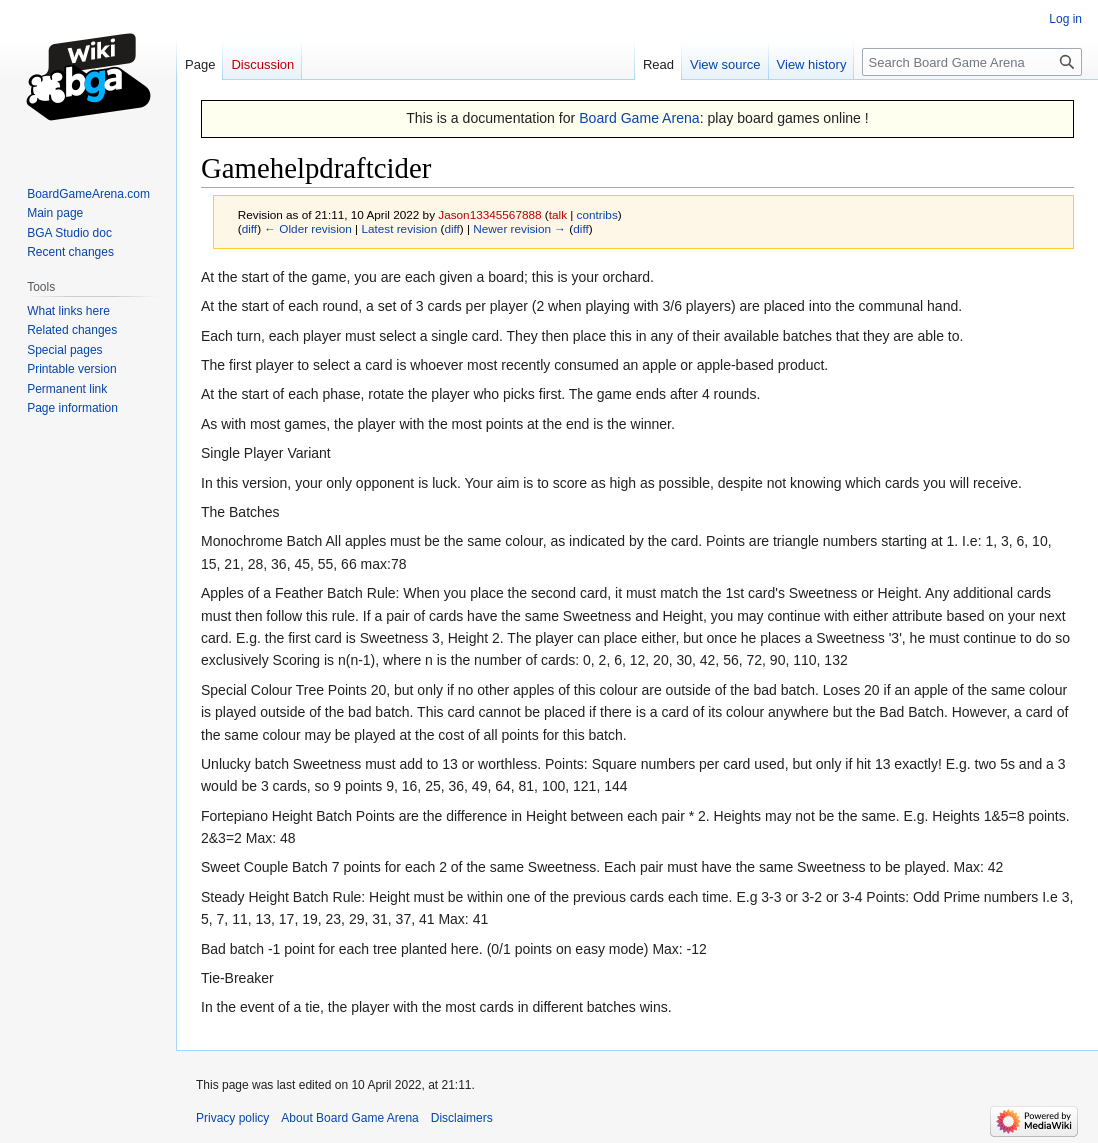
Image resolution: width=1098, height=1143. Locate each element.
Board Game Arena (639, 118)
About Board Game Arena (349, 1118)
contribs (597, 214)
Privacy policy (232, 1118)
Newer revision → (519, 228)
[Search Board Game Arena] (972, 62)
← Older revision (308, 228)
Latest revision (399, 228)
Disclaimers (462, 1118)
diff (249, 228)
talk (558, 214)
